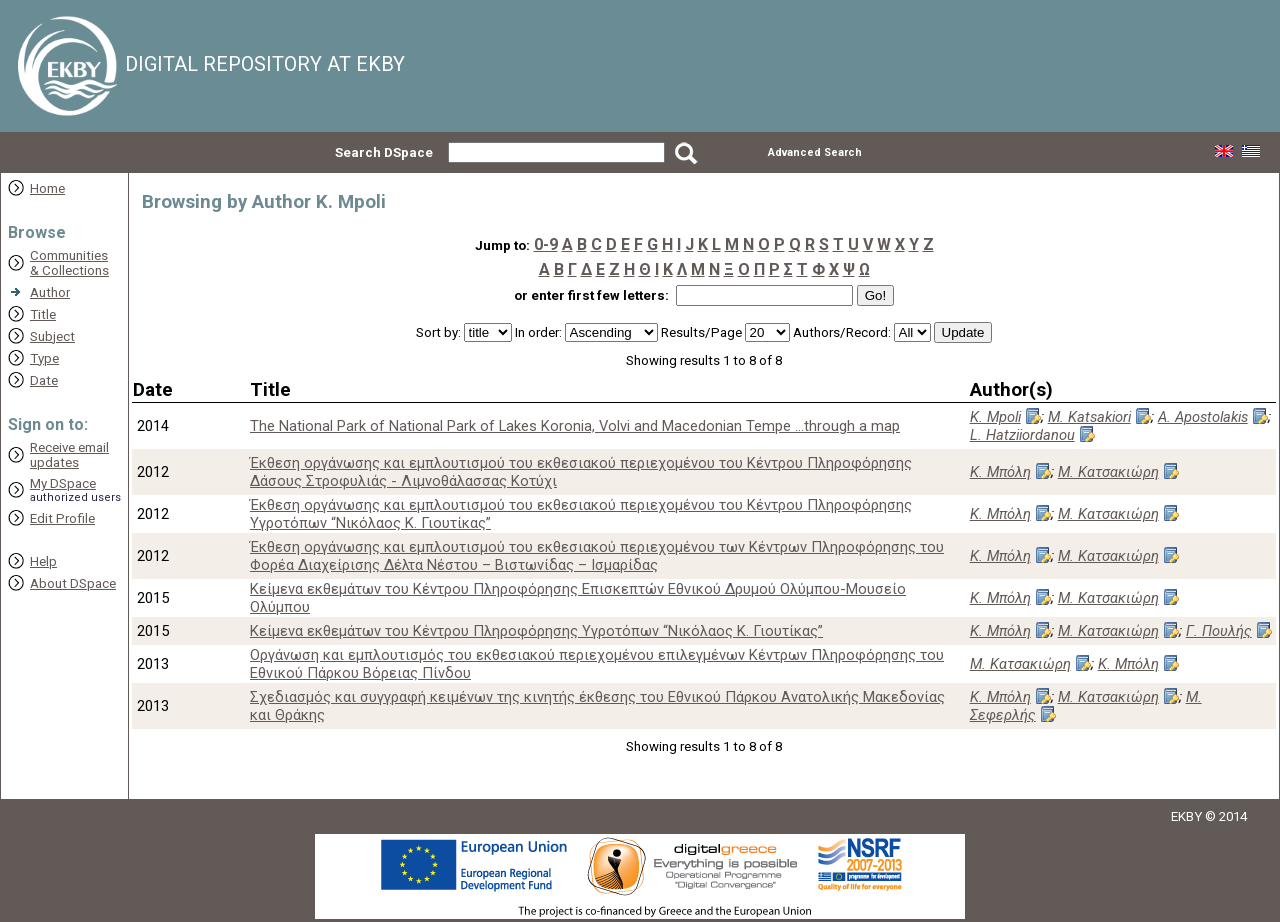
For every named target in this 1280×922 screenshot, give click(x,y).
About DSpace (73, 583)
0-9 (546, 244)
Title (43, 314)
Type (44, 358)
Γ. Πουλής (1219, 631)
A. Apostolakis (1203, 417)
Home (47, 188)
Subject (52, 336)
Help (43, 561)
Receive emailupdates (69, 455)
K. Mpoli (995, 417)
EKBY (1186, 816)
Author (50, 292)
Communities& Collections (69, 263)
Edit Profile (62, 518)
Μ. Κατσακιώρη (1108, 472)
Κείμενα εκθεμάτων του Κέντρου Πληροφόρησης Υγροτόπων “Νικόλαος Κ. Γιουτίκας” (536, 631)
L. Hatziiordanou (1022, 435)
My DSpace (63, 483)
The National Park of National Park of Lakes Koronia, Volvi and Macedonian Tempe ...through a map (575, 426)
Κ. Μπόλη (1000, 472)
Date (44, 380)
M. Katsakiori (1089, 417)
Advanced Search (815, 152)
